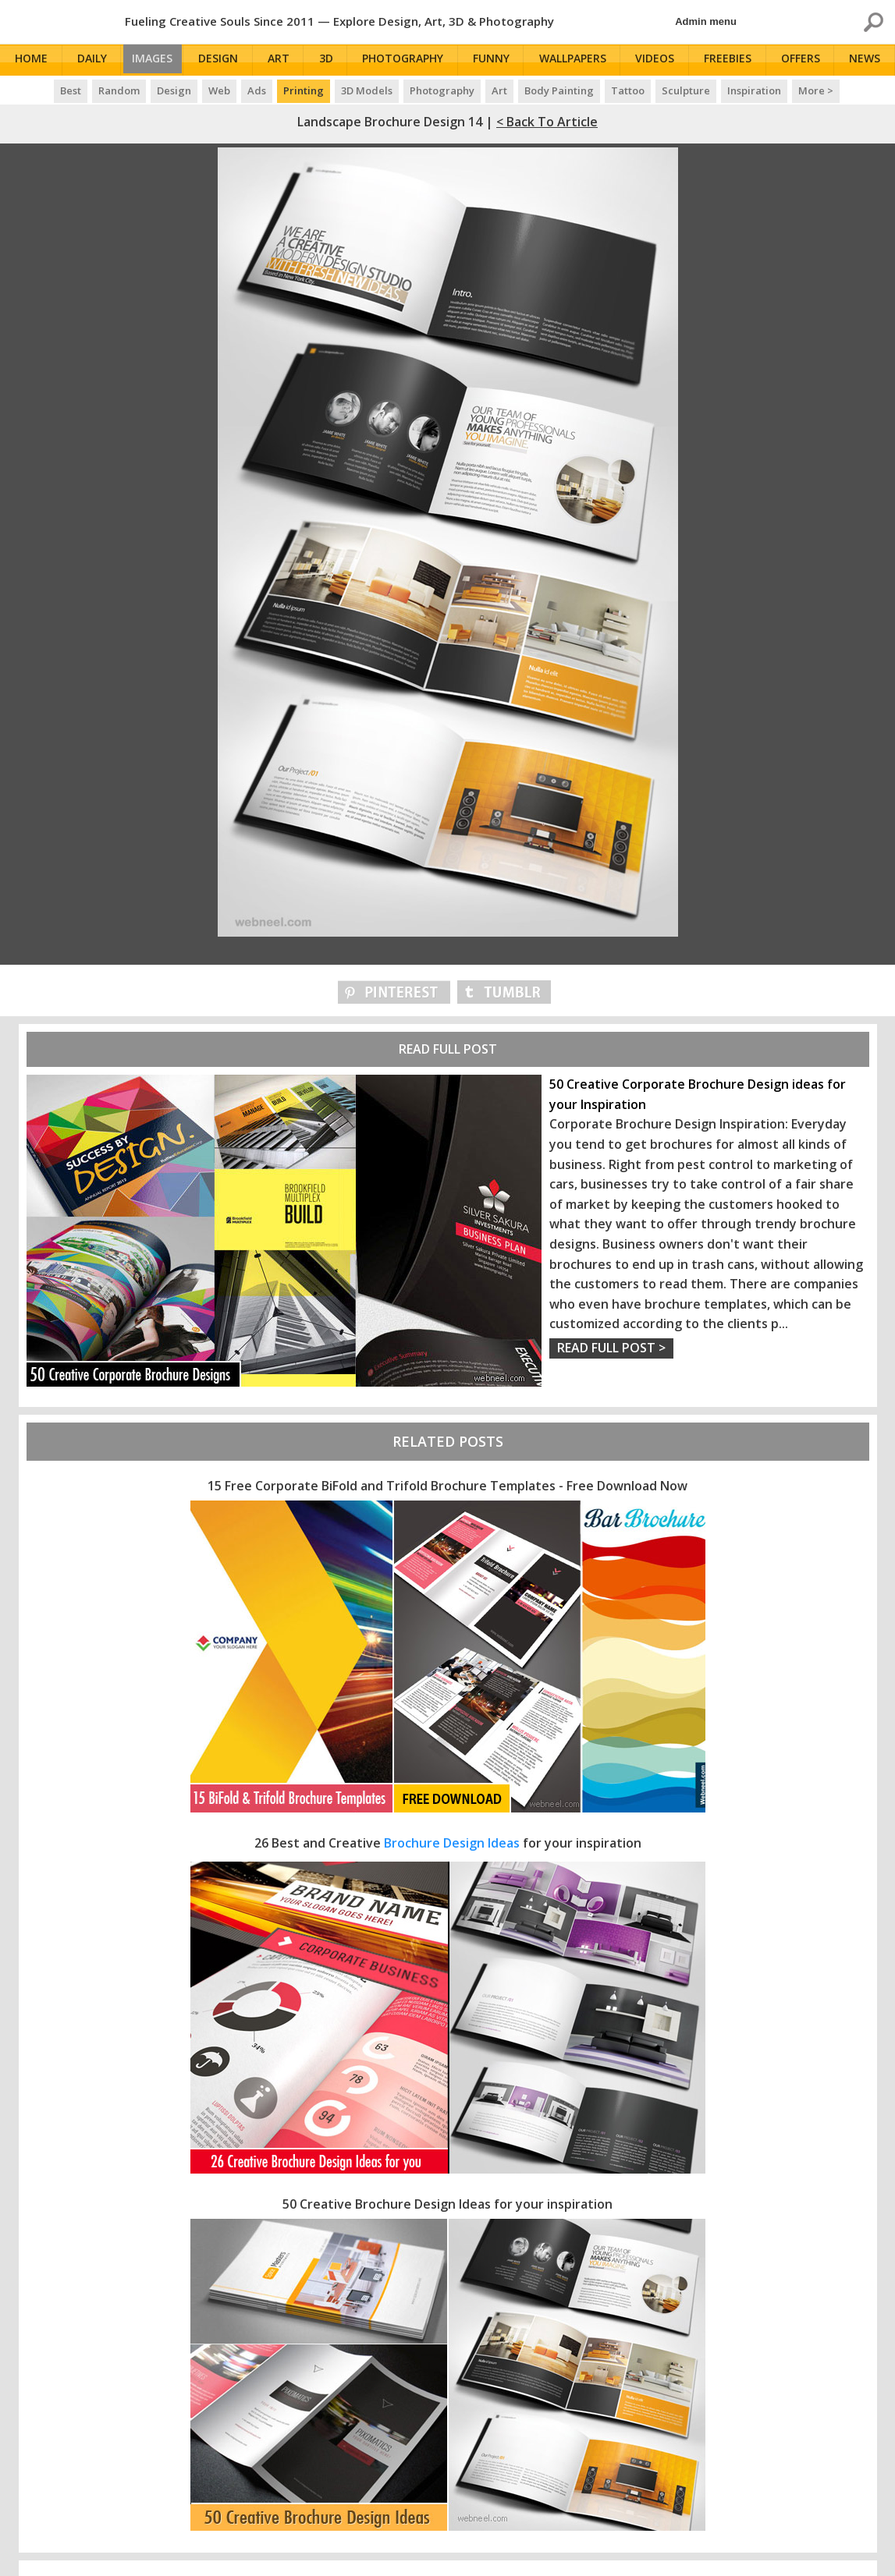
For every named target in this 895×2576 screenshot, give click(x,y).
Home (32, 60)
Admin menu (706, 21)
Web (219, 90)
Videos (658, 60)
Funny (496, 60)
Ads (256, 90)
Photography (408, 60)
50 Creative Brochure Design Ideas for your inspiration (447, 2204)
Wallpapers (576, 60)
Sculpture (686, 90)
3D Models (366, 90)
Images (156, 60)
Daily (92, 60)
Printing (303, 90)
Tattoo (628, 90)
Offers (802, 60)
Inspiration (754, 90)
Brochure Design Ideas (452, 1842)
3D (332, 60)
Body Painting (559, 90)
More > (815, 90)
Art (285, 60)
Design (225, 60)
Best (70, 90)
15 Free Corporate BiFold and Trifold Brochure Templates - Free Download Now (447, 1485)
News (867, 60)
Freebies (731, 60)
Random (119, 90)
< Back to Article (547, 121)
